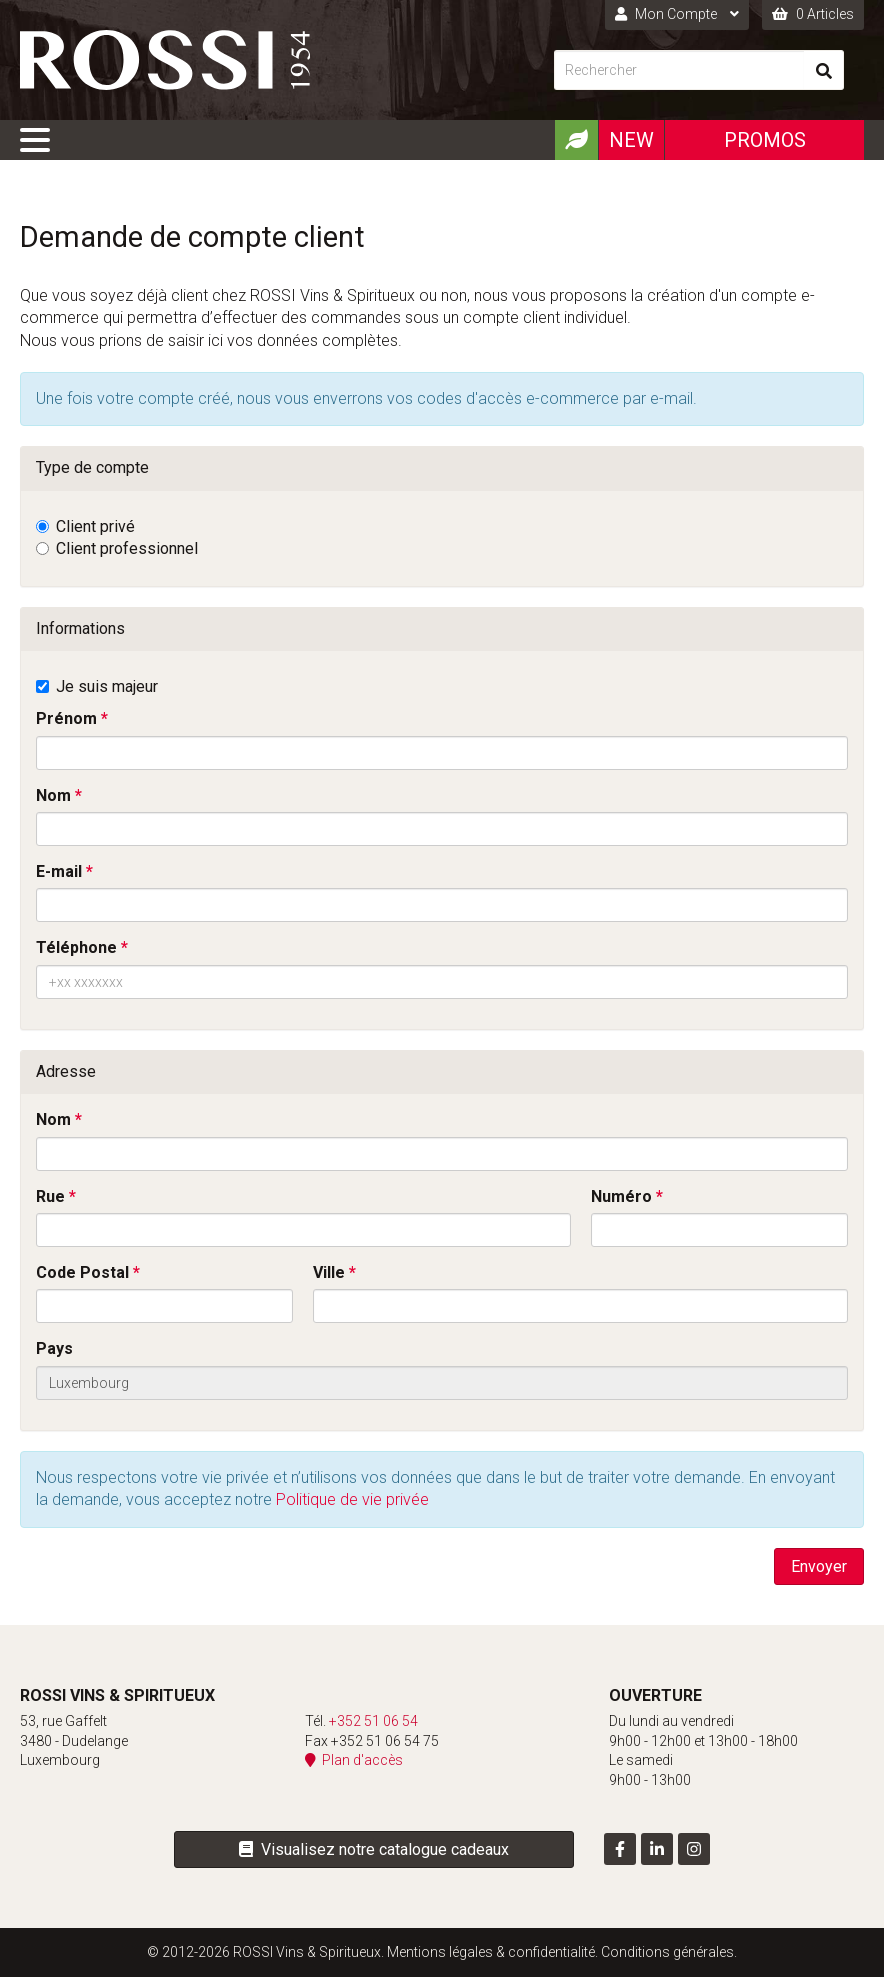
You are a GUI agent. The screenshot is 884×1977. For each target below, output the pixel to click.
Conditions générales (667, 1952)
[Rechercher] (679, 70)
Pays (54, 1348)
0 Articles (813, 14)
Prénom (66, 718)
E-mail (59, 871)
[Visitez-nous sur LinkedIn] (657, 1849)
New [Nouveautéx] (631, 140)
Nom (53, 795)
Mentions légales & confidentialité (491, 1952)
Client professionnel (127, 548)
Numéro (621, 1196)
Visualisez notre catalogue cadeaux (374, 1849)
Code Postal (82, 1272)
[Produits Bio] (576, 140)
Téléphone (76, 947)
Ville (329, 1272)
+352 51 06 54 (373, 1721)
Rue (50, 1196)
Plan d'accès (354, 1760)
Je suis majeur (107, 686)
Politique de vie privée (352, 1499)
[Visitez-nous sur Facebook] (620, 1849)
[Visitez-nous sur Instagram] (694, 1849)
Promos (765, 140)
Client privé (95, 526)
